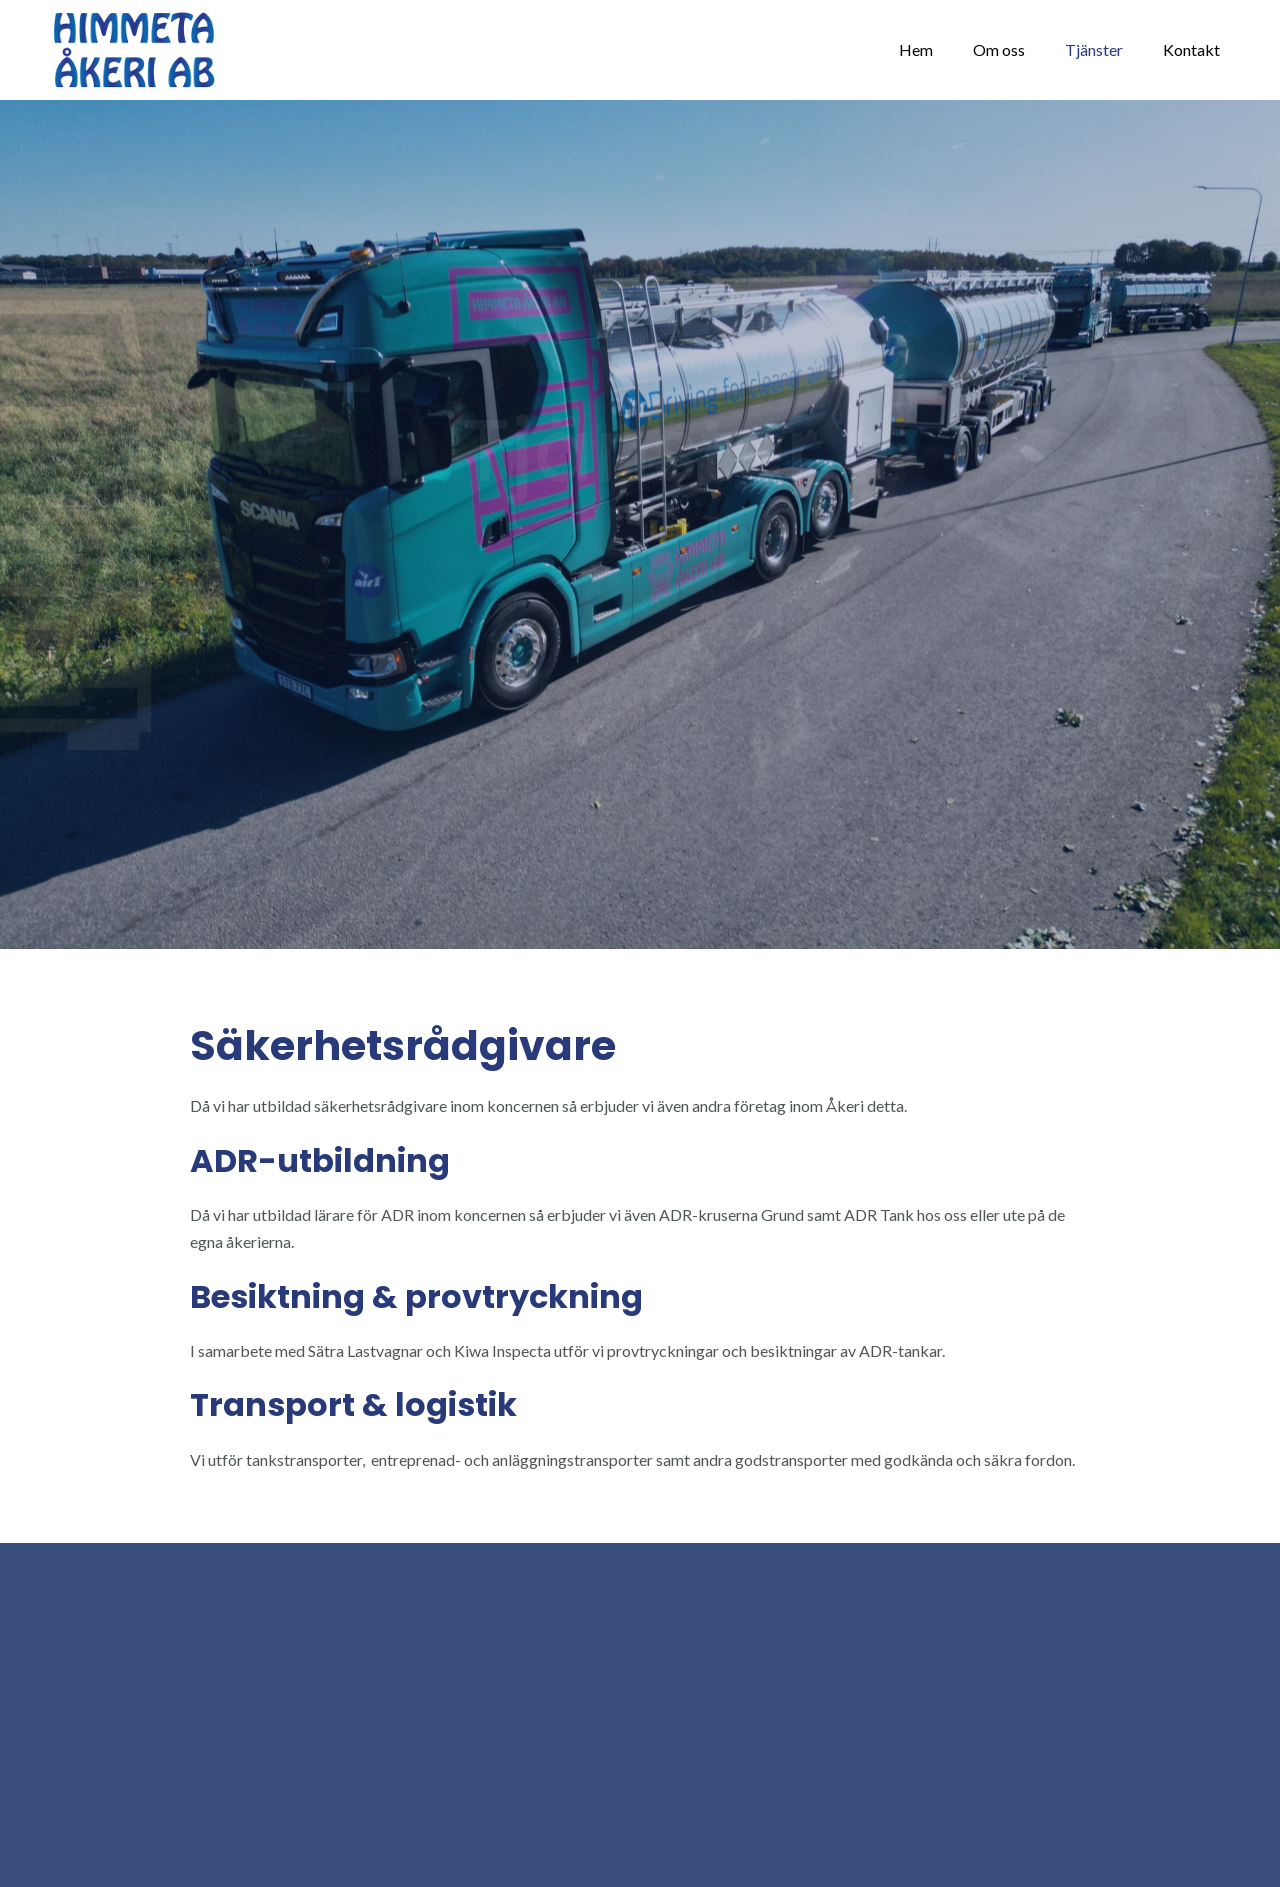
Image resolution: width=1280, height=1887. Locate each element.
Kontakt (1191, 49)
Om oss (999, 49)
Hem (916, 49)
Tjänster (1094, 49)
